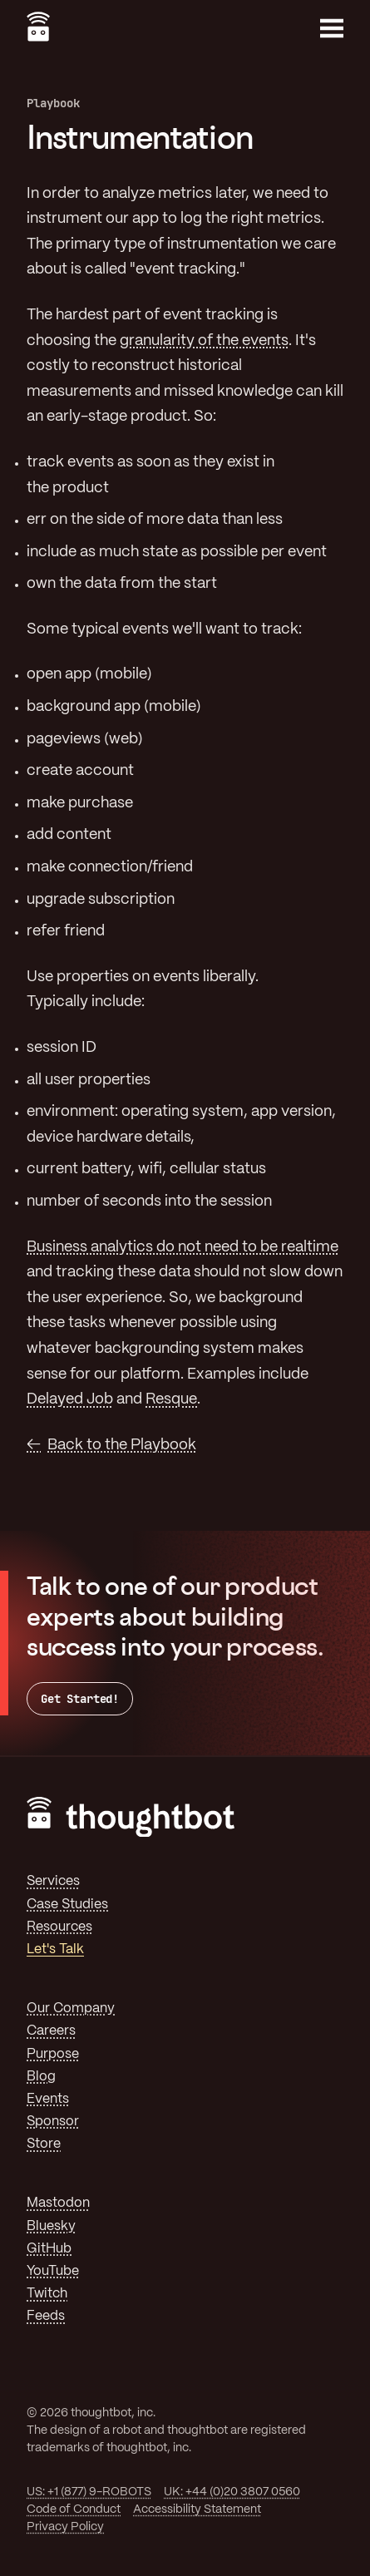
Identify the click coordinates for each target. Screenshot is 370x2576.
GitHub (49, 2249)
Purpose (53, 2054)
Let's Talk (55, 1949)
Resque (171, 1399)
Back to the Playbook (121, 1445)
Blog (41, 2076)
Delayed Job (70, 1399)
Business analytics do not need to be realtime (182, 1247)
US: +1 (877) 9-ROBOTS (89, 2492)
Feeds (46, 2316)
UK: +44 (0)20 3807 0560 (232, 2492)
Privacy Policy (65, 2527)
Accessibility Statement (197, 2509)
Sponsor (53, 2121)
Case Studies (67, 1904)
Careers (51, 2031)
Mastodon (58, 2203)
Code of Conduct (74, 2509)
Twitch (47, 2293)
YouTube (53, 2271)
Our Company (71, 2008)
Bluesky (51, 2226)
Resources (59, 1927)
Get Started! (80, 1698)
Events (48, 2099)
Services (53, 1881)
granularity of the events (204, 340)
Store (44, 2144)
